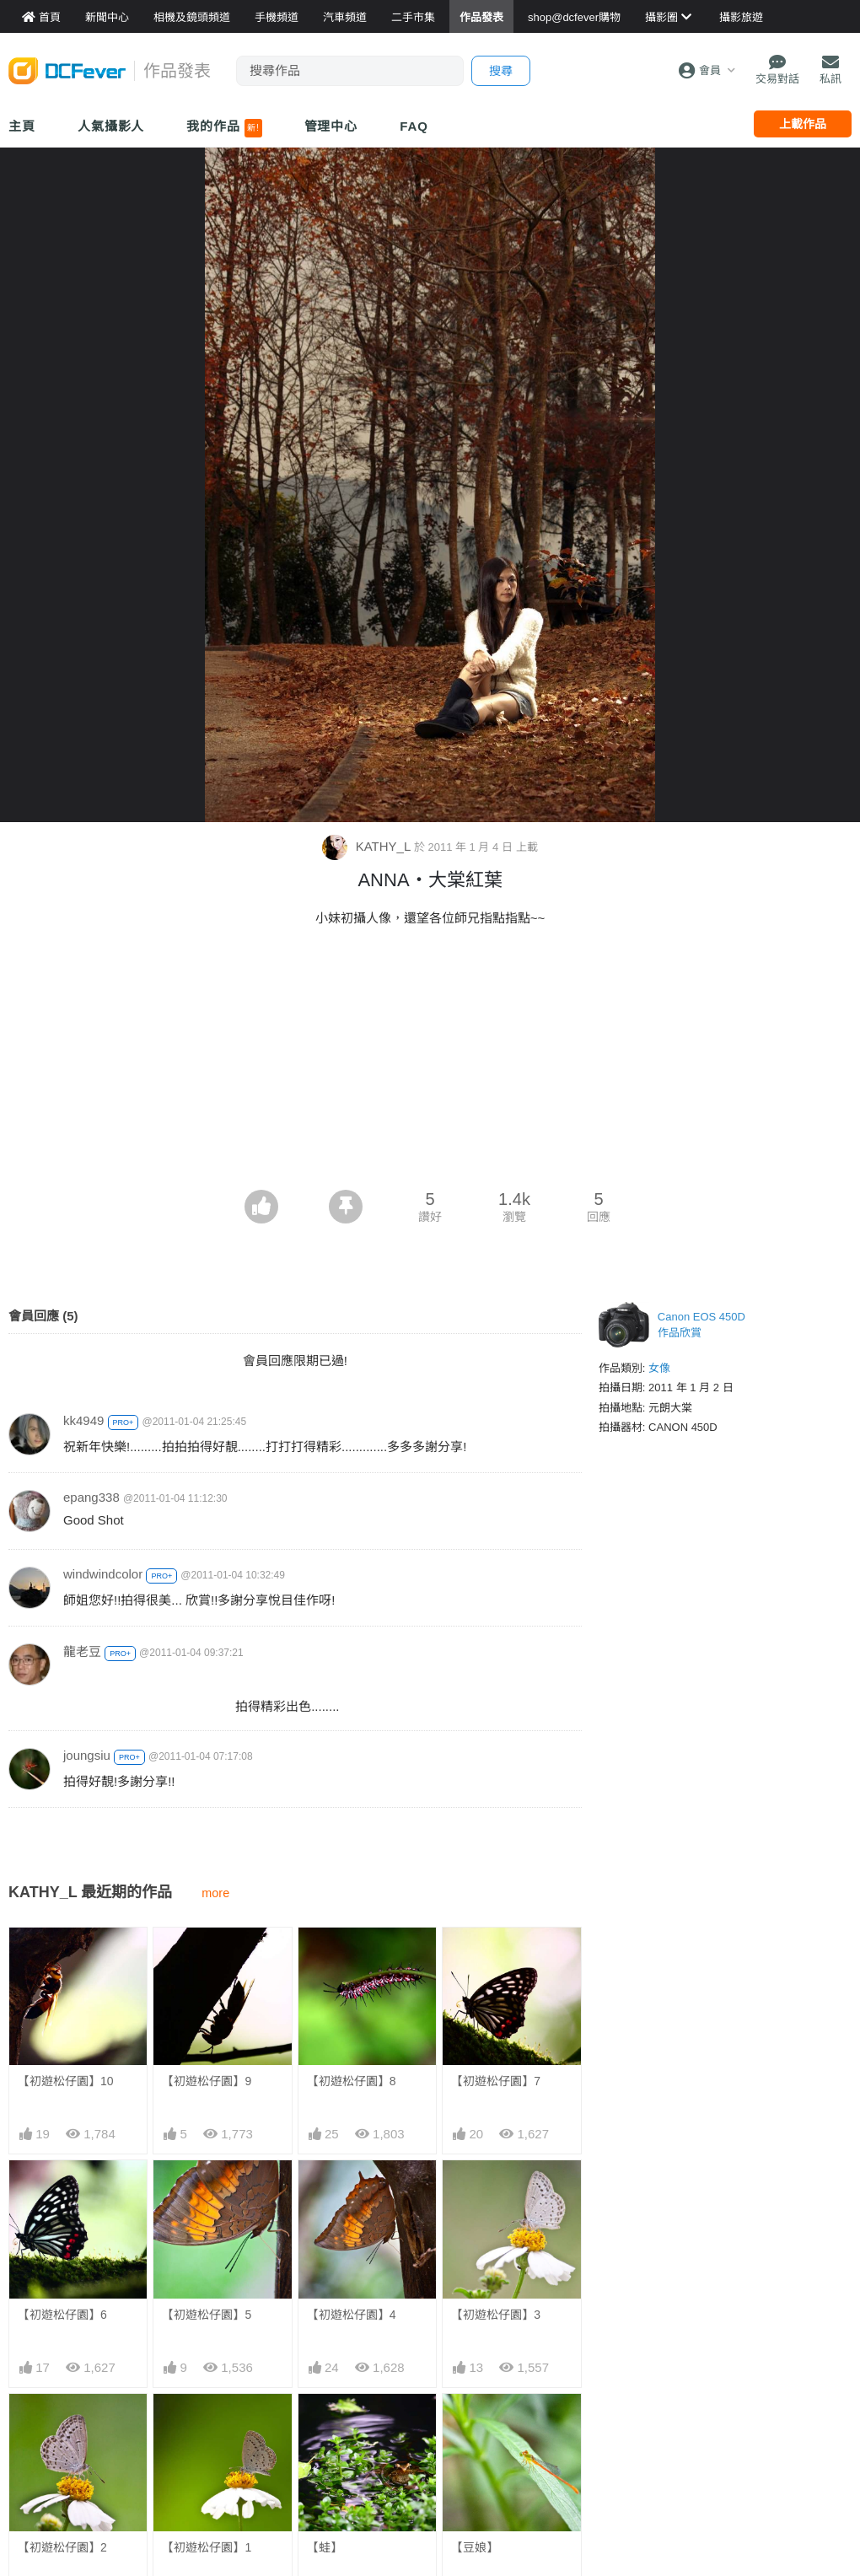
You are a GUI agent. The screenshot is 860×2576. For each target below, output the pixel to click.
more (215, 1893)
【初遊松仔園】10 (66, 2081)
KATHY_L (367, 846)
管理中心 (331, 126)
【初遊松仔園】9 (206, 2081)
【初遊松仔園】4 (351, 2314)
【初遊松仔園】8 (351, 2081)
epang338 (91, 1497)
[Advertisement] (430, 1063)
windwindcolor (102, 1574)
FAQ (414, 126)
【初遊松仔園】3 (495, 2314)
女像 (659, 1368)
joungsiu (86, 1755)
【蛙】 (324, 2547)
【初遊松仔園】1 (206, 2547)
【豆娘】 (474, 2547)
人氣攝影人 (111, 126)
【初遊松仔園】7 (495, 2081)
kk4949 (83, 1420)
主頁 (21, 126)
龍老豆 (82, 1651)
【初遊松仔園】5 (206, 2314)
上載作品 (802, 124)
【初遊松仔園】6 (62, 2314)
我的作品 (223, 128)
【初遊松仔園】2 (62, 2547)
